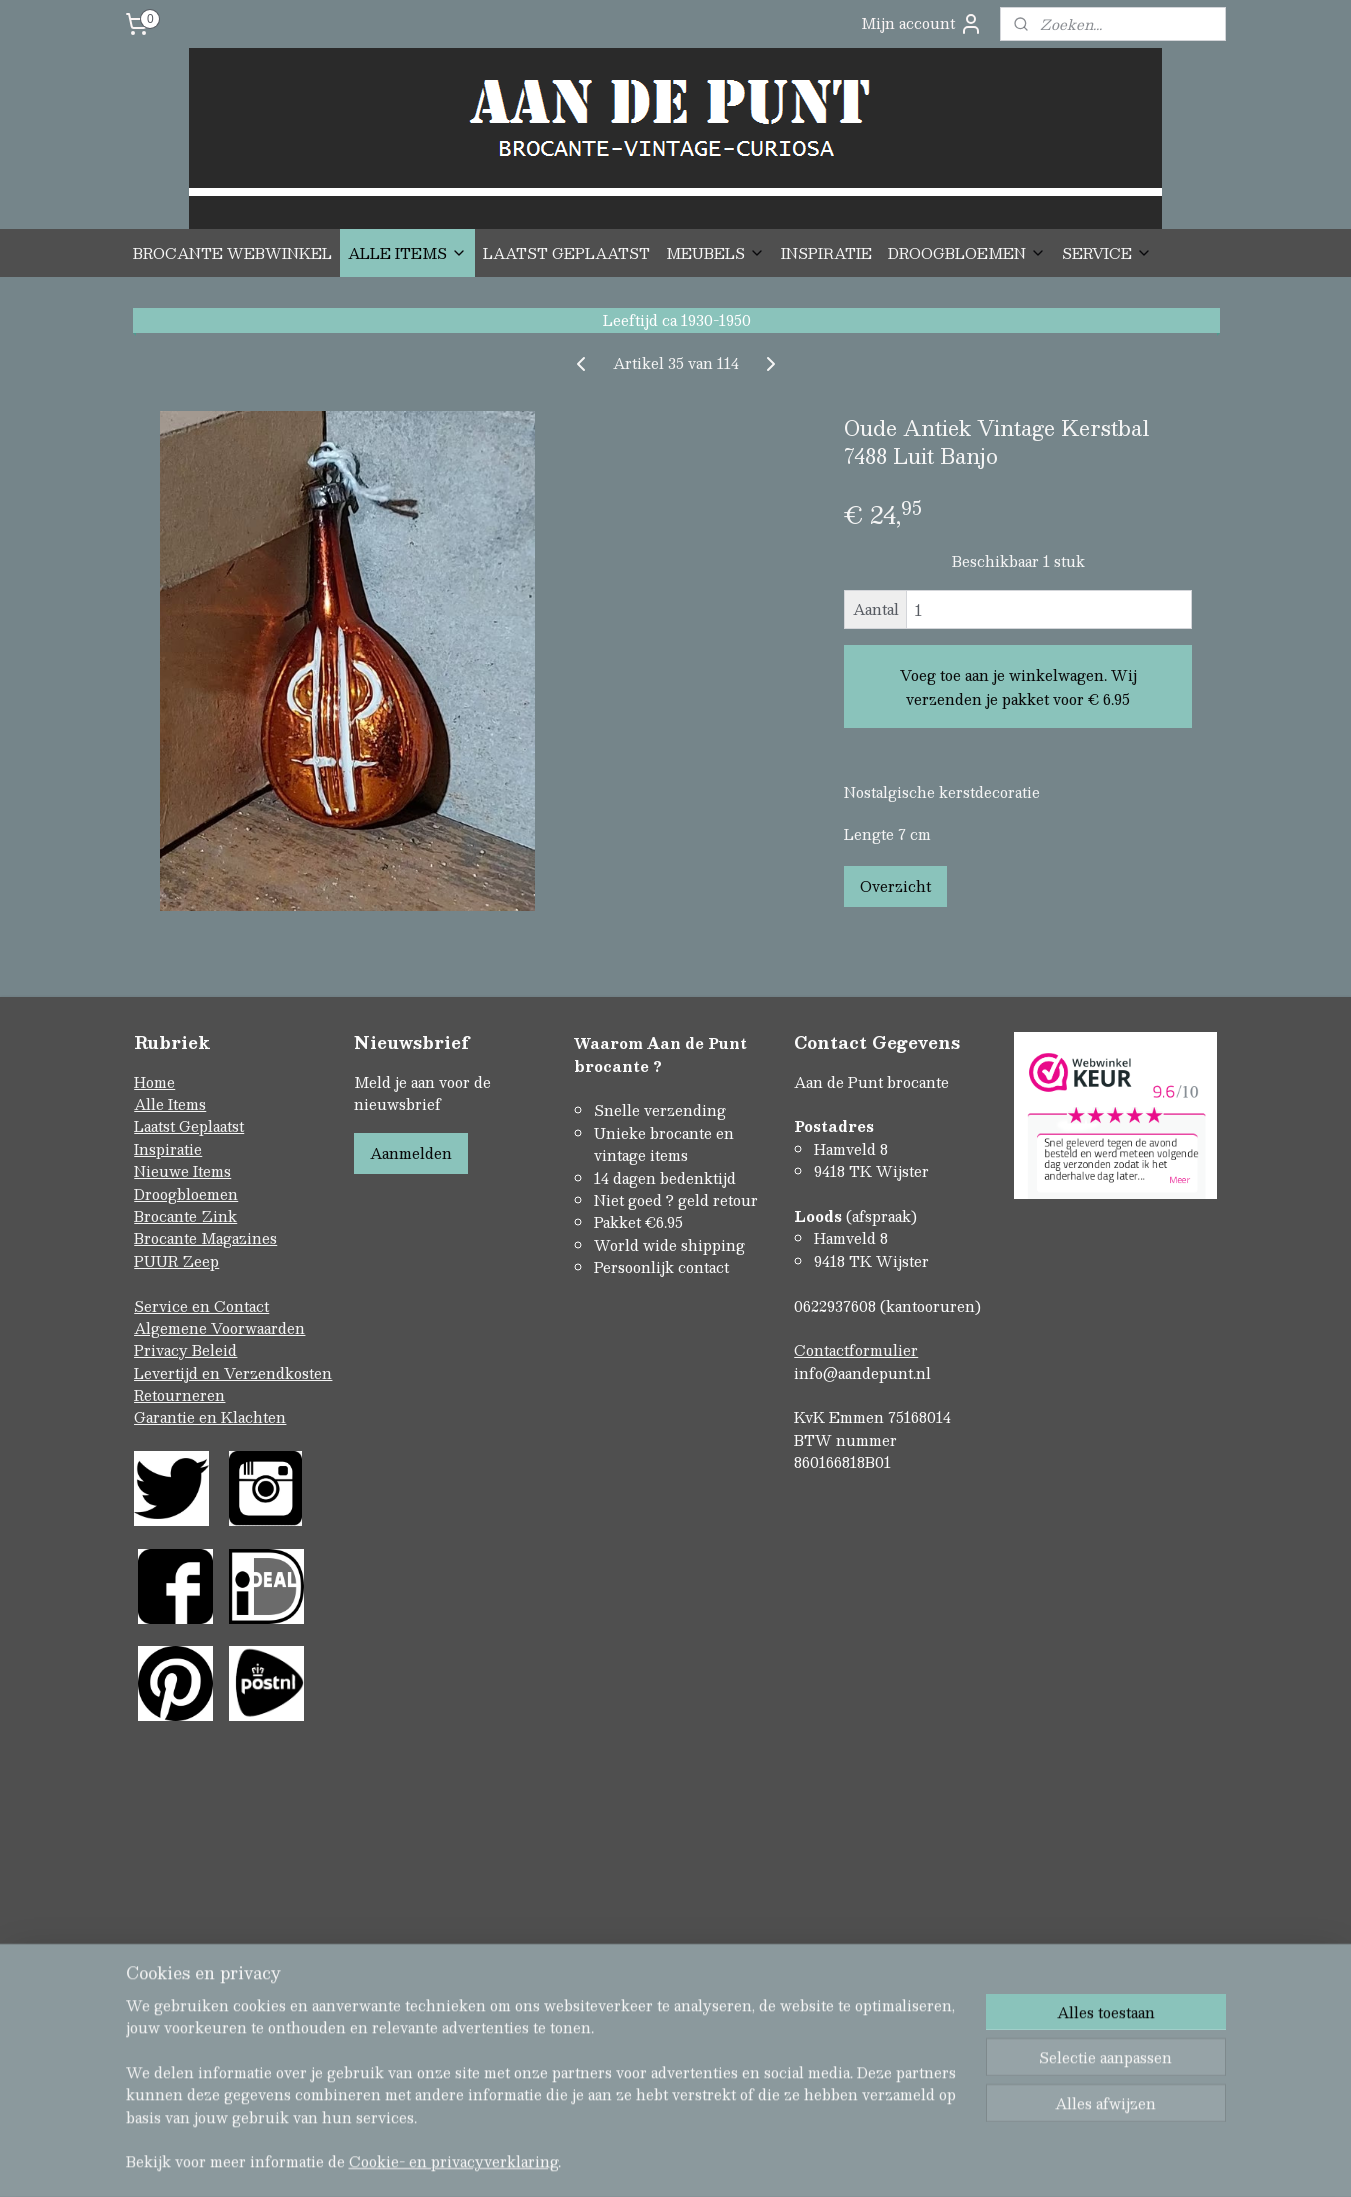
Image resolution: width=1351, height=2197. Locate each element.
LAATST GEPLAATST (566, 253)
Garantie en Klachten (210, 1417)
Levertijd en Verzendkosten (233, 1373)
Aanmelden (411, 1153)
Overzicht (894, 886)
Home (154, 1082)
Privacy (163, 1350)
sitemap (595, 1970)
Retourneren (179, 1395)
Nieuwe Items (182, 1171)
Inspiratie (168, 1149)
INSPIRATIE (826, 253)
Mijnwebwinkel (887, 1970)
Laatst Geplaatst (189, 1126)
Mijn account (922, 23)
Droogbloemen (186, 1194)
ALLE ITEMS (407, 253)
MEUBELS (715, 253)
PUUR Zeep (176, 1261)
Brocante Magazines (205, 1238)
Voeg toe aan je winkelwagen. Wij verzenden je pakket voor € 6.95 (1017, 687)
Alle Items (170, 1104)
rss (634, 1970)
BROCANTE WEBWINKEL (232, 253)
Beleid (214, 1350)
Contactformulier (856, 1350)
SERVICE (1107, 253)
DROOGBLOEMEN (967, 253)
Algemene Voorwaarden (219, 1328)
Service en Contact (201, 1306)
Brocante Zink (185, 1216)
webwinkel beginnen (709, 1970)
